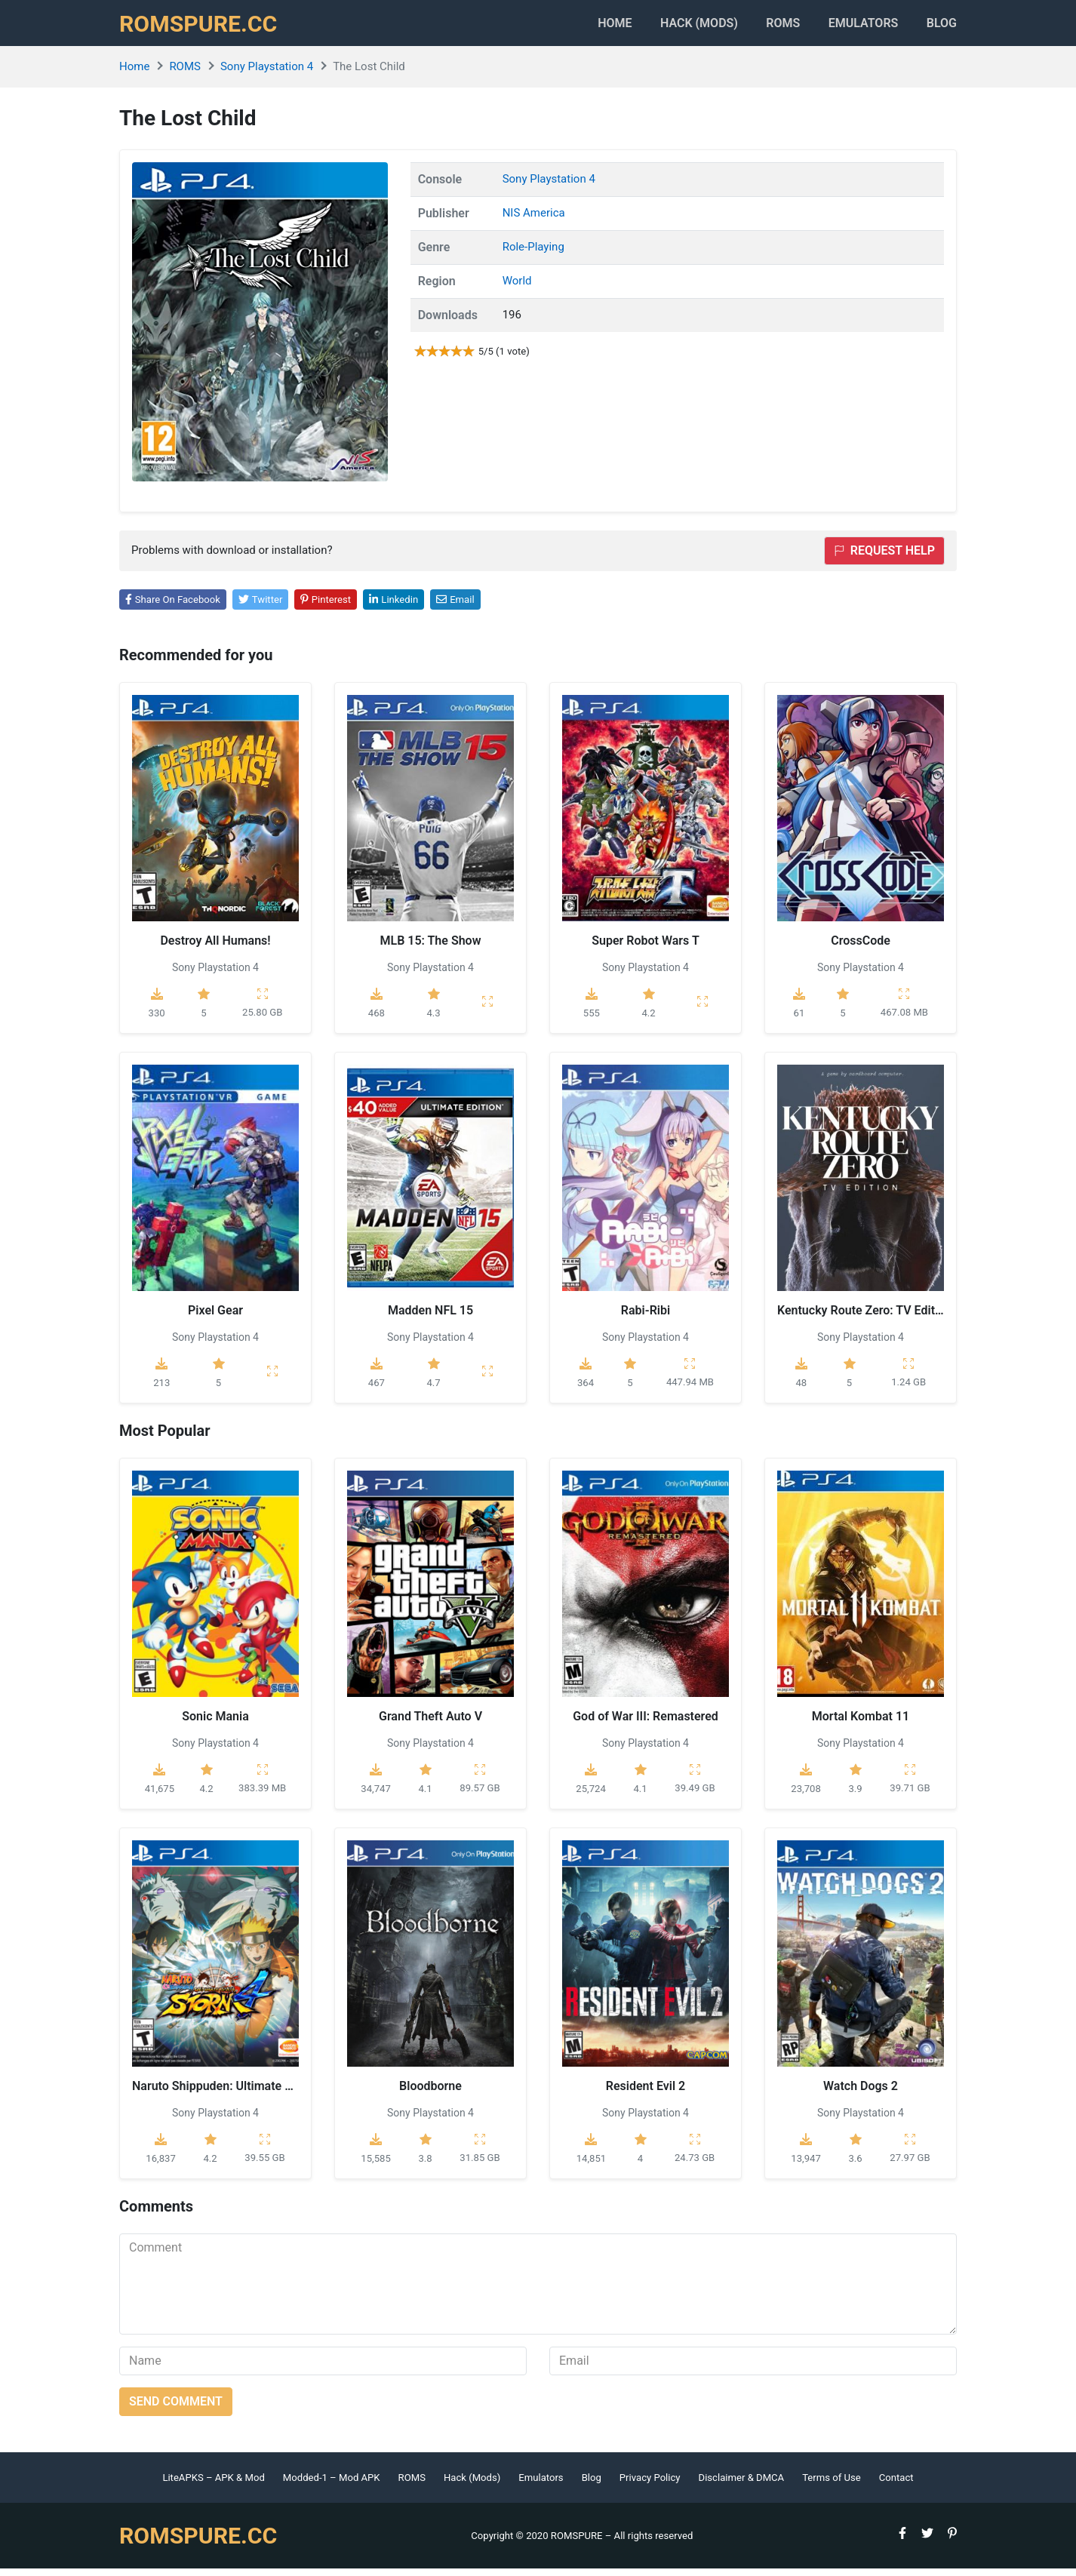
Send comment (176, 2409)
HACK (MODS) (675, 27)
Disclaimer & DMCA (742, 2485)
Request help (884, 558)
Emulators (855, 27)
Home (583, 27)
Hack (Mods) (472, 2485)
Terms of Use (831, 2485)
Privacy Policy (650, 2485)
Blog (942, 27)
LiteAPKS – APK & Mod (213, 2485)
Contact (896, 2485)
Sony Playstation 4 (266, 74)
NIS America (534, 220)
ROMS (767, 27)
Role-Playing (533, 254)
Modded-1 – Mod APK (331, 2485)
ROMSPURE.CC (203, 27)
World (517, 288)
